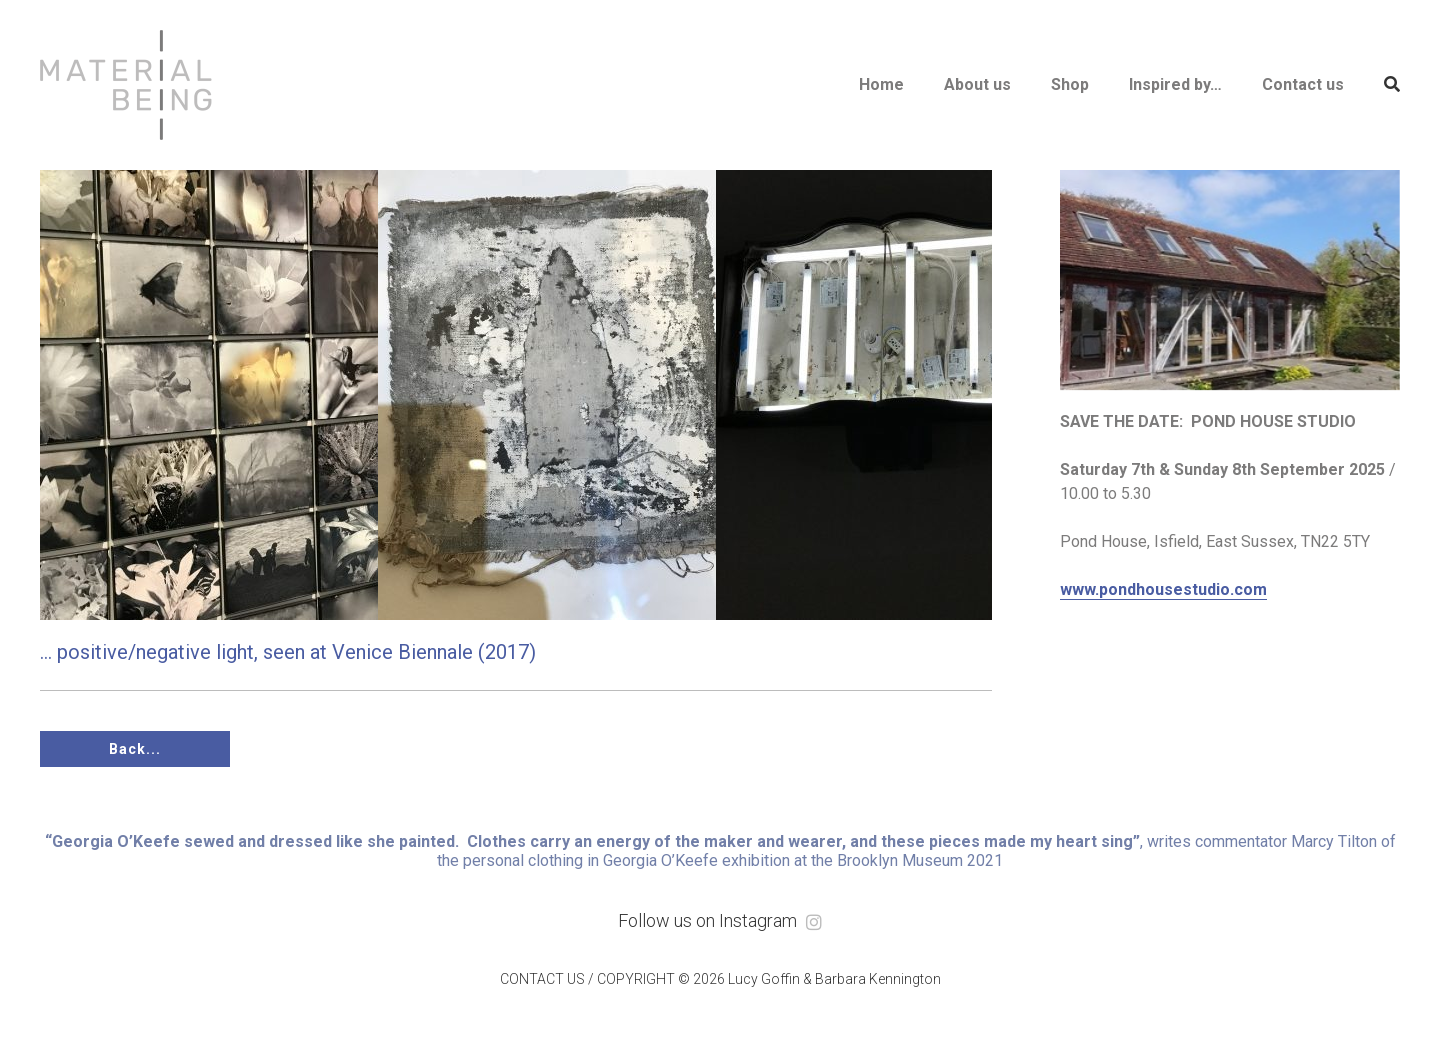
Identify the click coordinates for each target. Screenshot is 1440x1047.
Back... (135, 749)
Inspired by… (1175, 84)
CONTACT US (542, 979)
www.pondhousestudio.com (1163, 589)
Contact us (1303, 84)
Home (881, 84)
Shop (1070, 84)
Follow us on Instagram (720, 920)
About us (977, 84)
